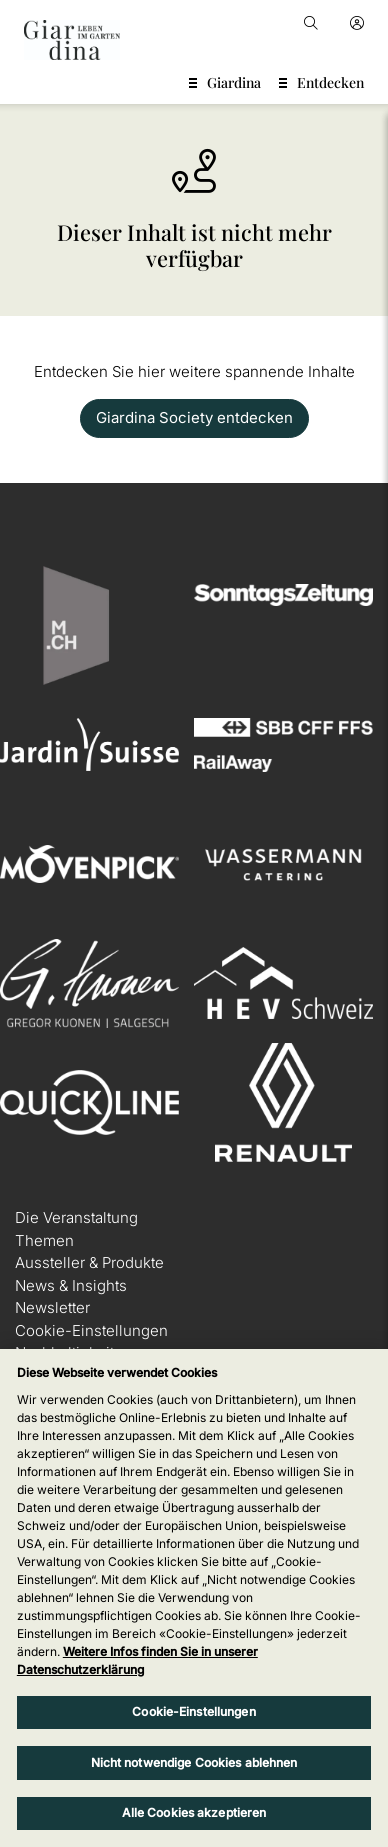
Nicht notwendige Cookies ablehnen (194, 1762)
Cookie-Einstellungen (91, 1330)
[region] (194, 1598)
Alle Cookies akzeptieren (194, 1812)
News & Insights (71, 1285)
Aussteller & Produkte (89, 1262)
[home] (72, 40)
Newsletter (52, 1307)
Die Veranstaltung (76, 1217)
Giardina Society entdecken (194, 417)
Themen (44, 1240)
